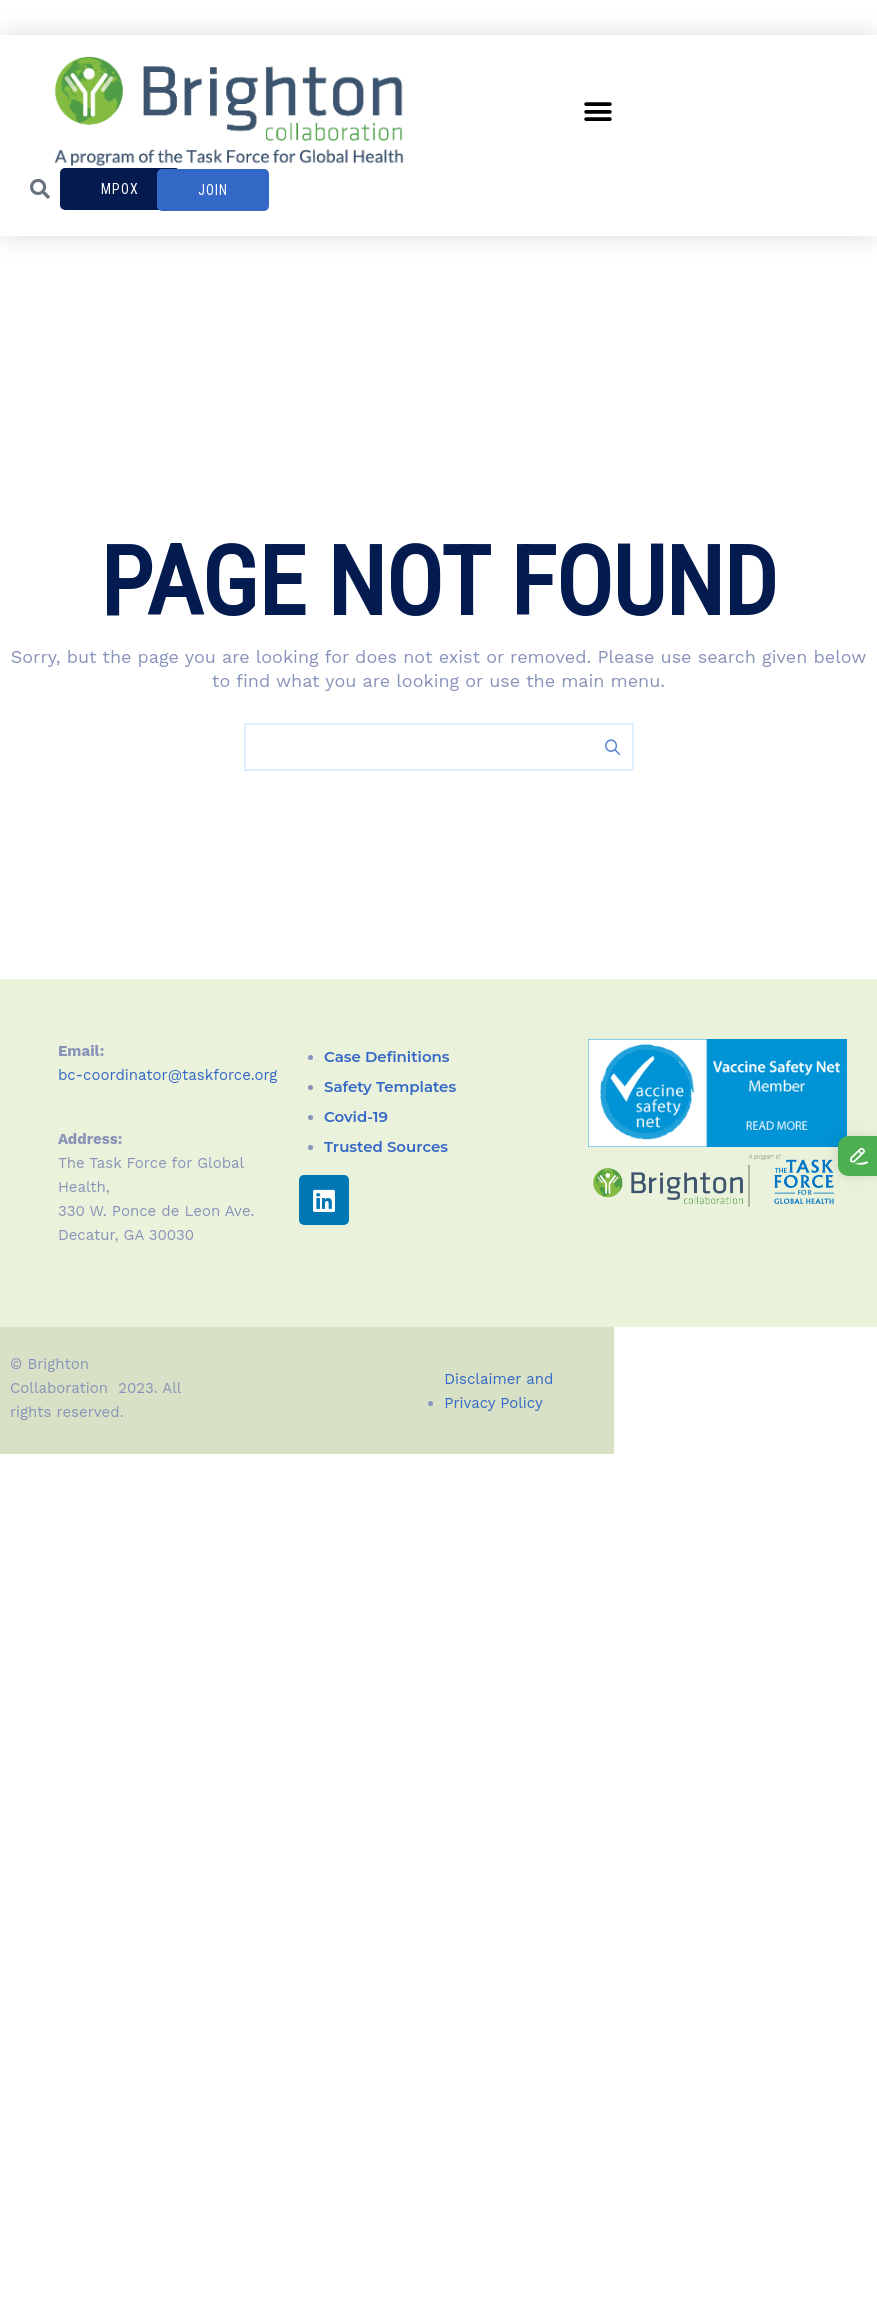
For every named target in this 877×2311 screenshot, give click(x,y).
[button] (597, 112)
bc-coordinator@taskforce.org (167, 1075)
